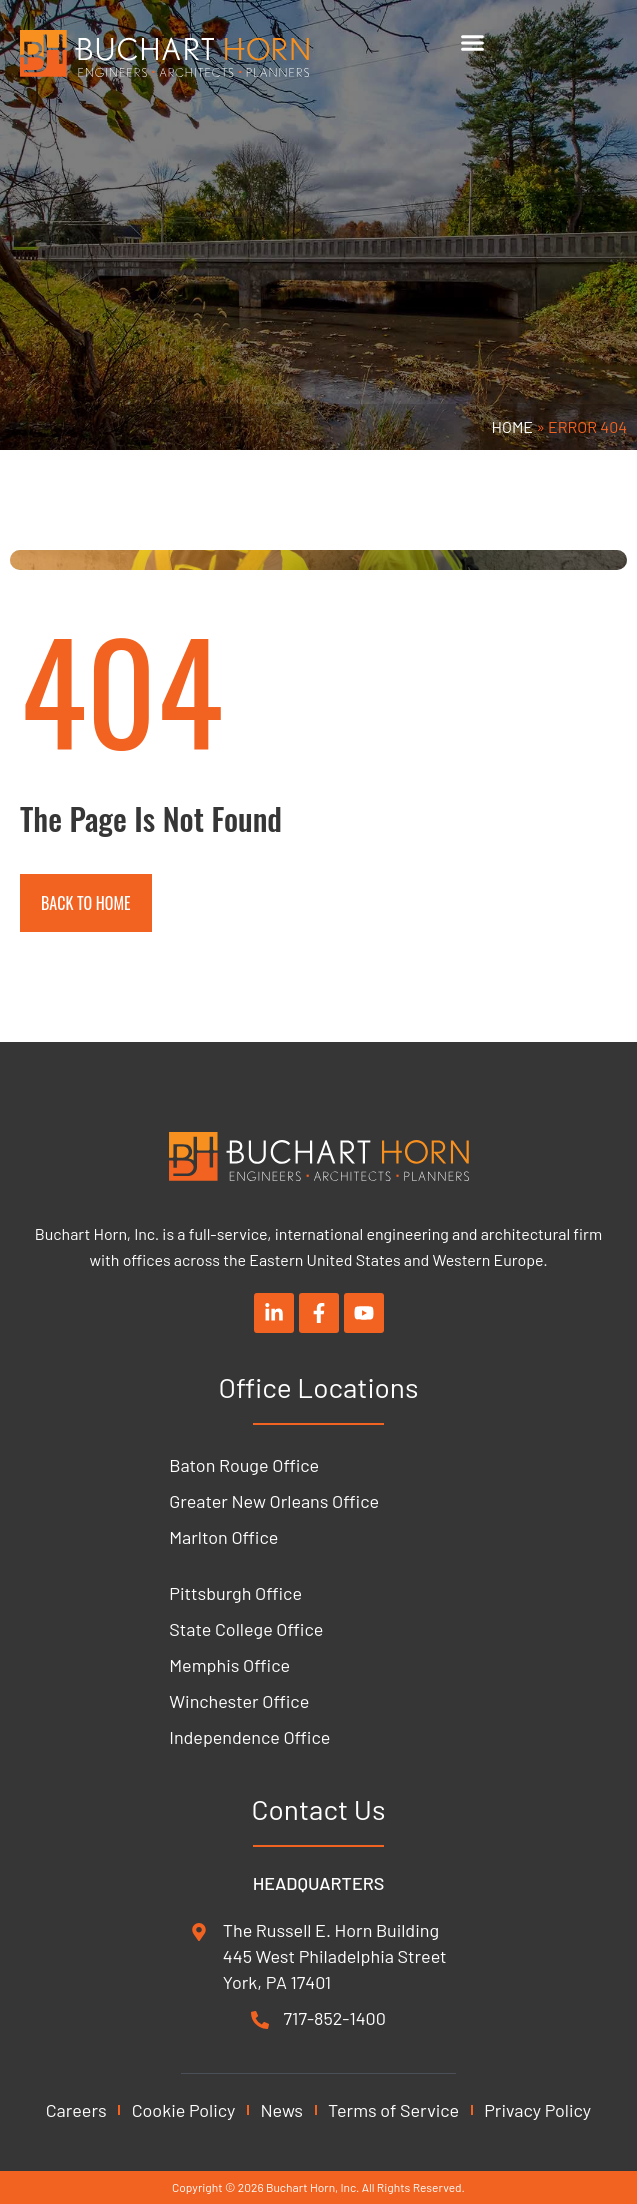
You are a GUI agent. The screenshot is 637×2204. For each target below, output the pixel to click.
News (281, 2110)
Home (513, 426)
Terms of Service (393, 2110)
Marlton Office (223, 1537)
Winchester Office (239, 1701)
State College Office (246, 1629)
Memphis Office (229, 1665)
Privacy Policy (537, 2110)
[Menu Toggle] (472, 42)
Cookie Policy (184, 2110)
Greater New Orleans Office (274, 1501)
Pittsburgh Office (235, 1593)
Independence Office (249, 1737)
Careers (76, 2110)
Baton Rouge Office (244, 1465)
